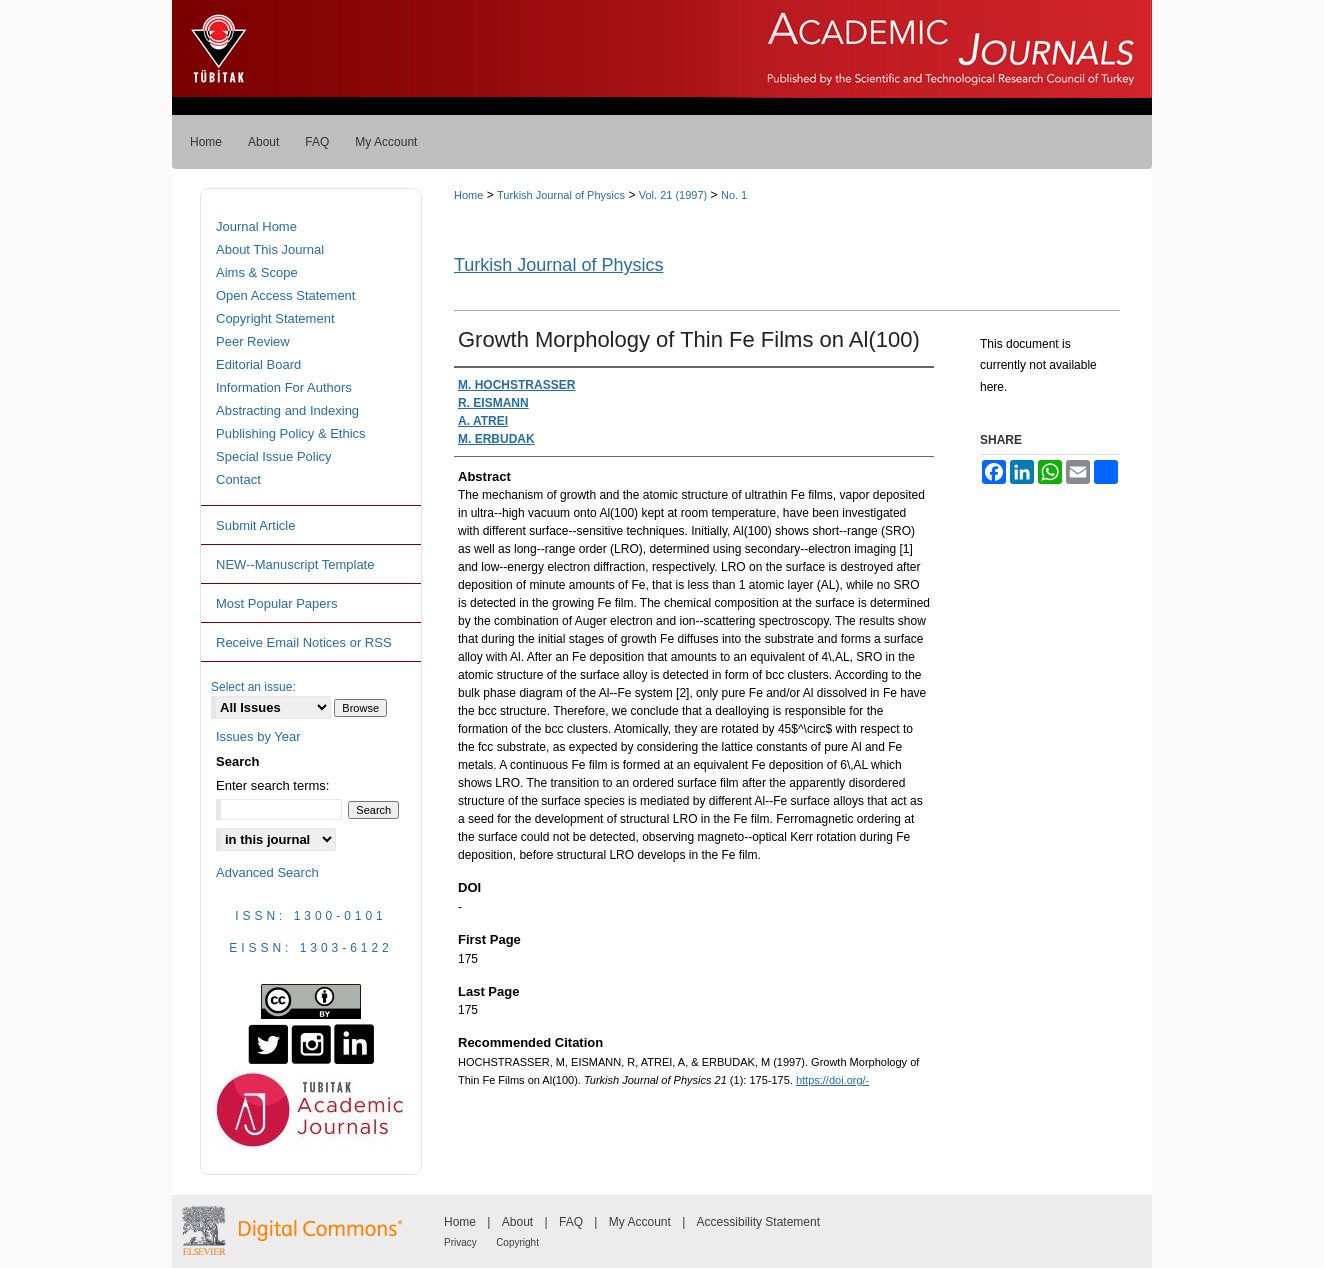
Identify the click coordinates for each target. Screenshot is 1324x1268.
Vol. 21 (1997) (673, 195)
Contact (238, 479)
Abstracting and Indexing (287, 410)
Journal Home (256, 226)
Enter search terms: (272, 785)
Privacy (460, 1242)
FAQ (571, 1222)
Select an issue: (253, 687)
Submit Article (255, 525)
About (517, 1222)
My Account (640, 1222)
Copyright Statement (275, 318)
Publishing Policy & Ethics (291, 433)
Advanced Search (267, 872)
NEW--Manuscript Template (295, 564)
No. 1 (734, 195)
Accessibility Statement (758, 1222)
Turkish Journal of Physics (561, 195)
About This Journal (270, 249)
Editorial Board (258, 364)
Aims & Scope (257, 272)
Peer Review (253, 341)
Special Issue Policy (274, 456)
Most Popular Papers (276, 603)
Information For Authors (284, 387)
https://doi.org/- (832, 1080)
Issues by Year (258, 736)
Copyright (517, 1242)
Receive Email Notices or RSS (304, 642)
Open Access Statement (285, 295)
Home (468, 195)
